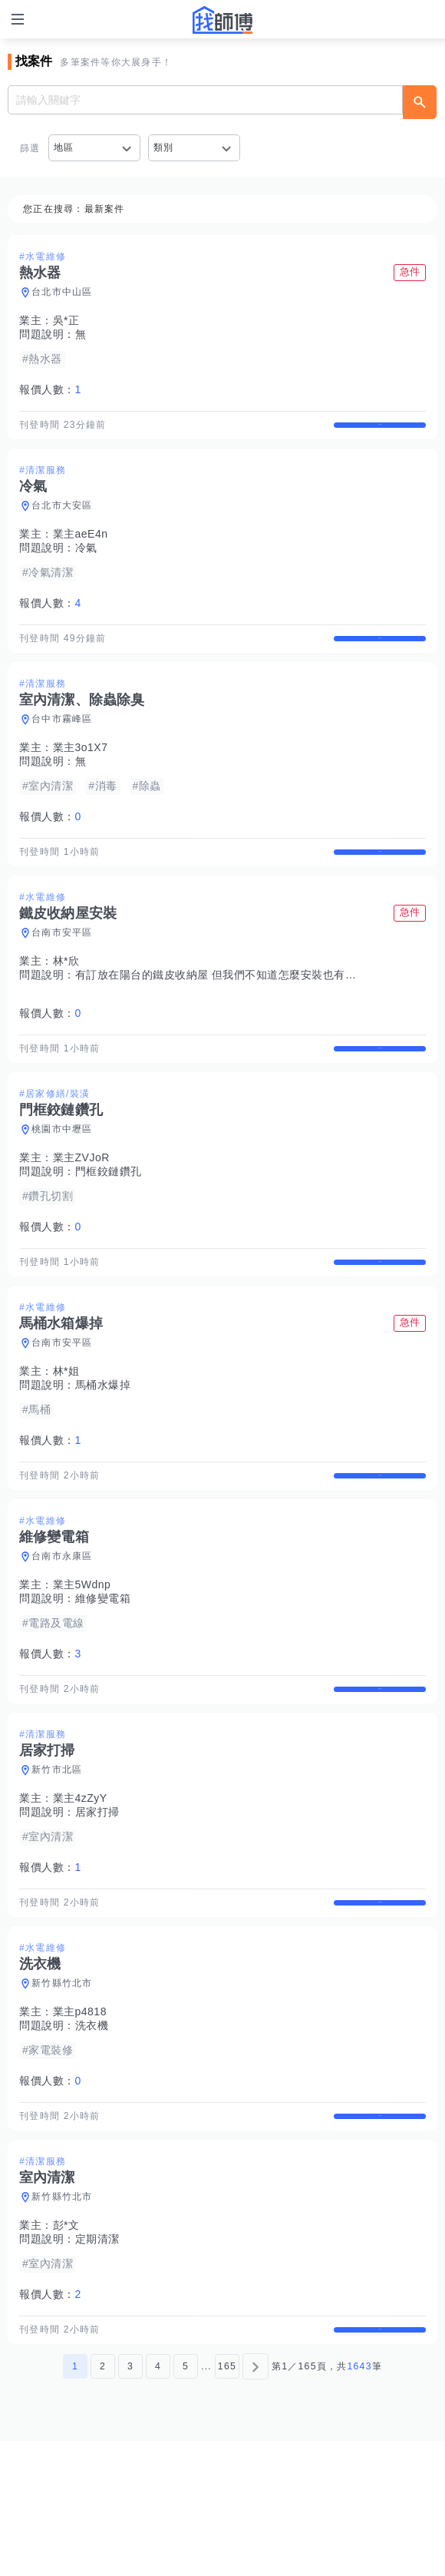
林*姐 (66, 1438)
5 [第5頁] (186, 2501)
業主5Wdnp (82, 1666)
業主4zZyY (80, 1892)
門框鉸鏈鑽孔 (108, 1226)
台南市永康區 (62, 1637)
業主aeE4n (80, 547)
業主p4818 (80, 2120)
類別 (163, 147)
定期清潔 (97, 2361)
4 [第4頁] (158, 2501)
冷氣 (86, 561)
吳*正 (66, 320)
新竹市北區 (56, 1864)
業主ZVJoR (81, 1212)
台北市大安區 (62, 519)
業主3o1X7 (80, 774)
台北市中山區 (62, 291)
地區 (64, 147)
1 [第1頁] (75, 2501)
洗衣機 (92, 2133)
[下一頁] (255, 2501)
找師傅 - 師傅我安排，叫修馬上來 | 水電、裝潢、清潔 (222, 20)
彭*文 (66, 2347)
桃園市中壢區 (62, 1183)
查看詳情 (379, 431)
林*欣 (66, 1001)
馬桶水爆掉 (103, 1452)
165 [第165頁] (227, 2501)
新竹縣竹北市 (62, 2091)
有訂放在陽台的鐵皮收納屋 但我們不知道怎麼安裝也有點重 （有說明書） (256, 1015)
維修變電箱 (103, 1680)
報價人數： (50, 389)
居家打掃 (97, 1906)
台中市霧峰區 (62, 745)
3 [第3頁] (130, 2501)
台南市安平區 (62, 973)
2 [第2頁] (103, 2501)
